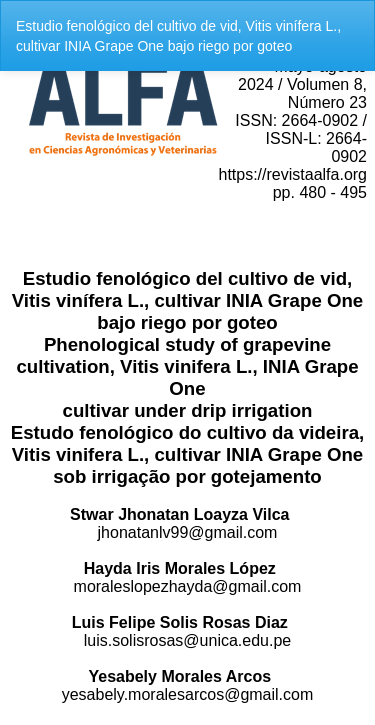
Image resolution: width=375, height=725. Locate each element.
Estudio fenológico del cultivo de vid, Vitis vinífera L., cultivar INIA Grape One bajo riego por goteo (178, 36)
